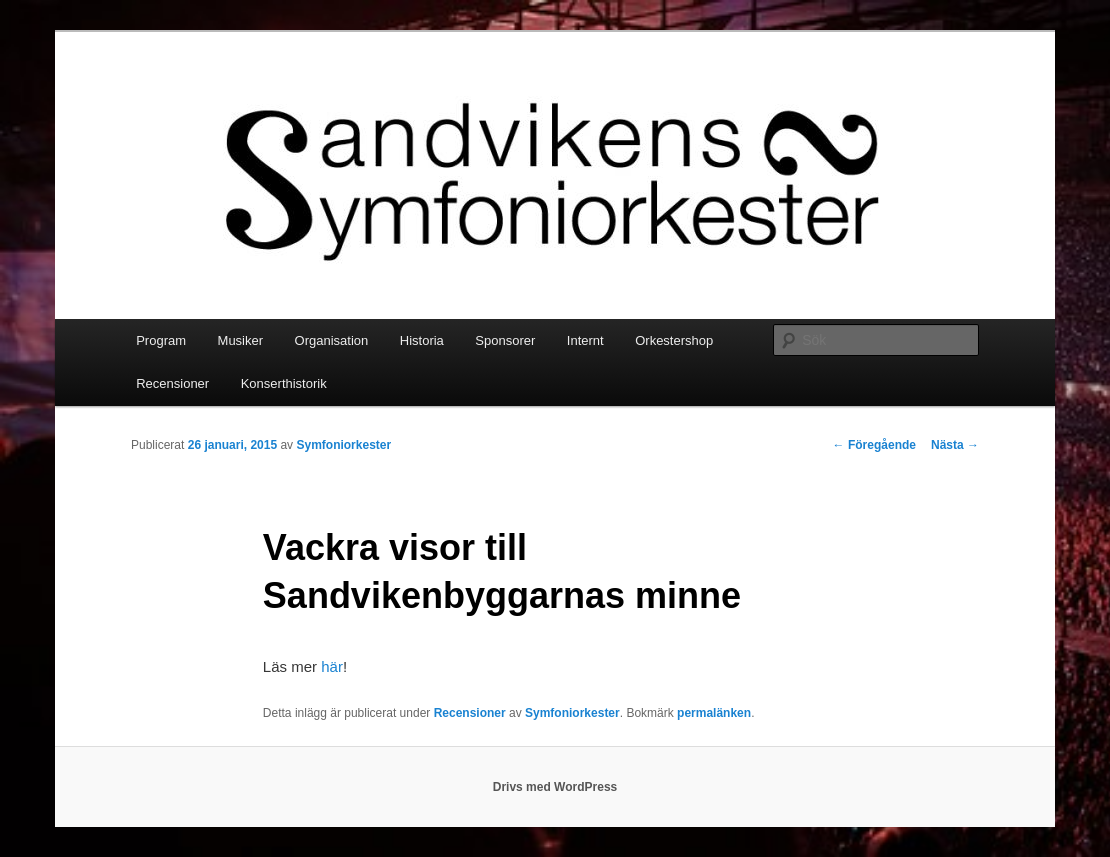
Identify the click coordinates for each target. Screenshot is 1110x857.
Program (161, 340)
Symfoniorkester (343, 445)
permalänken (714, 713)
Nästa (955, 445)
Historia (422, 340)
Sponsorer (505, 340)
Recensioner (172, 383)
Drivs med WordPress (555, 787)
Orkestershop (674, 340)
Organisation (332, 340)
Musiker (241, 340)
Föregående (874, 445)
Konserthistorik (284, 383)
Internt (585, 340)
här (332, 666)
